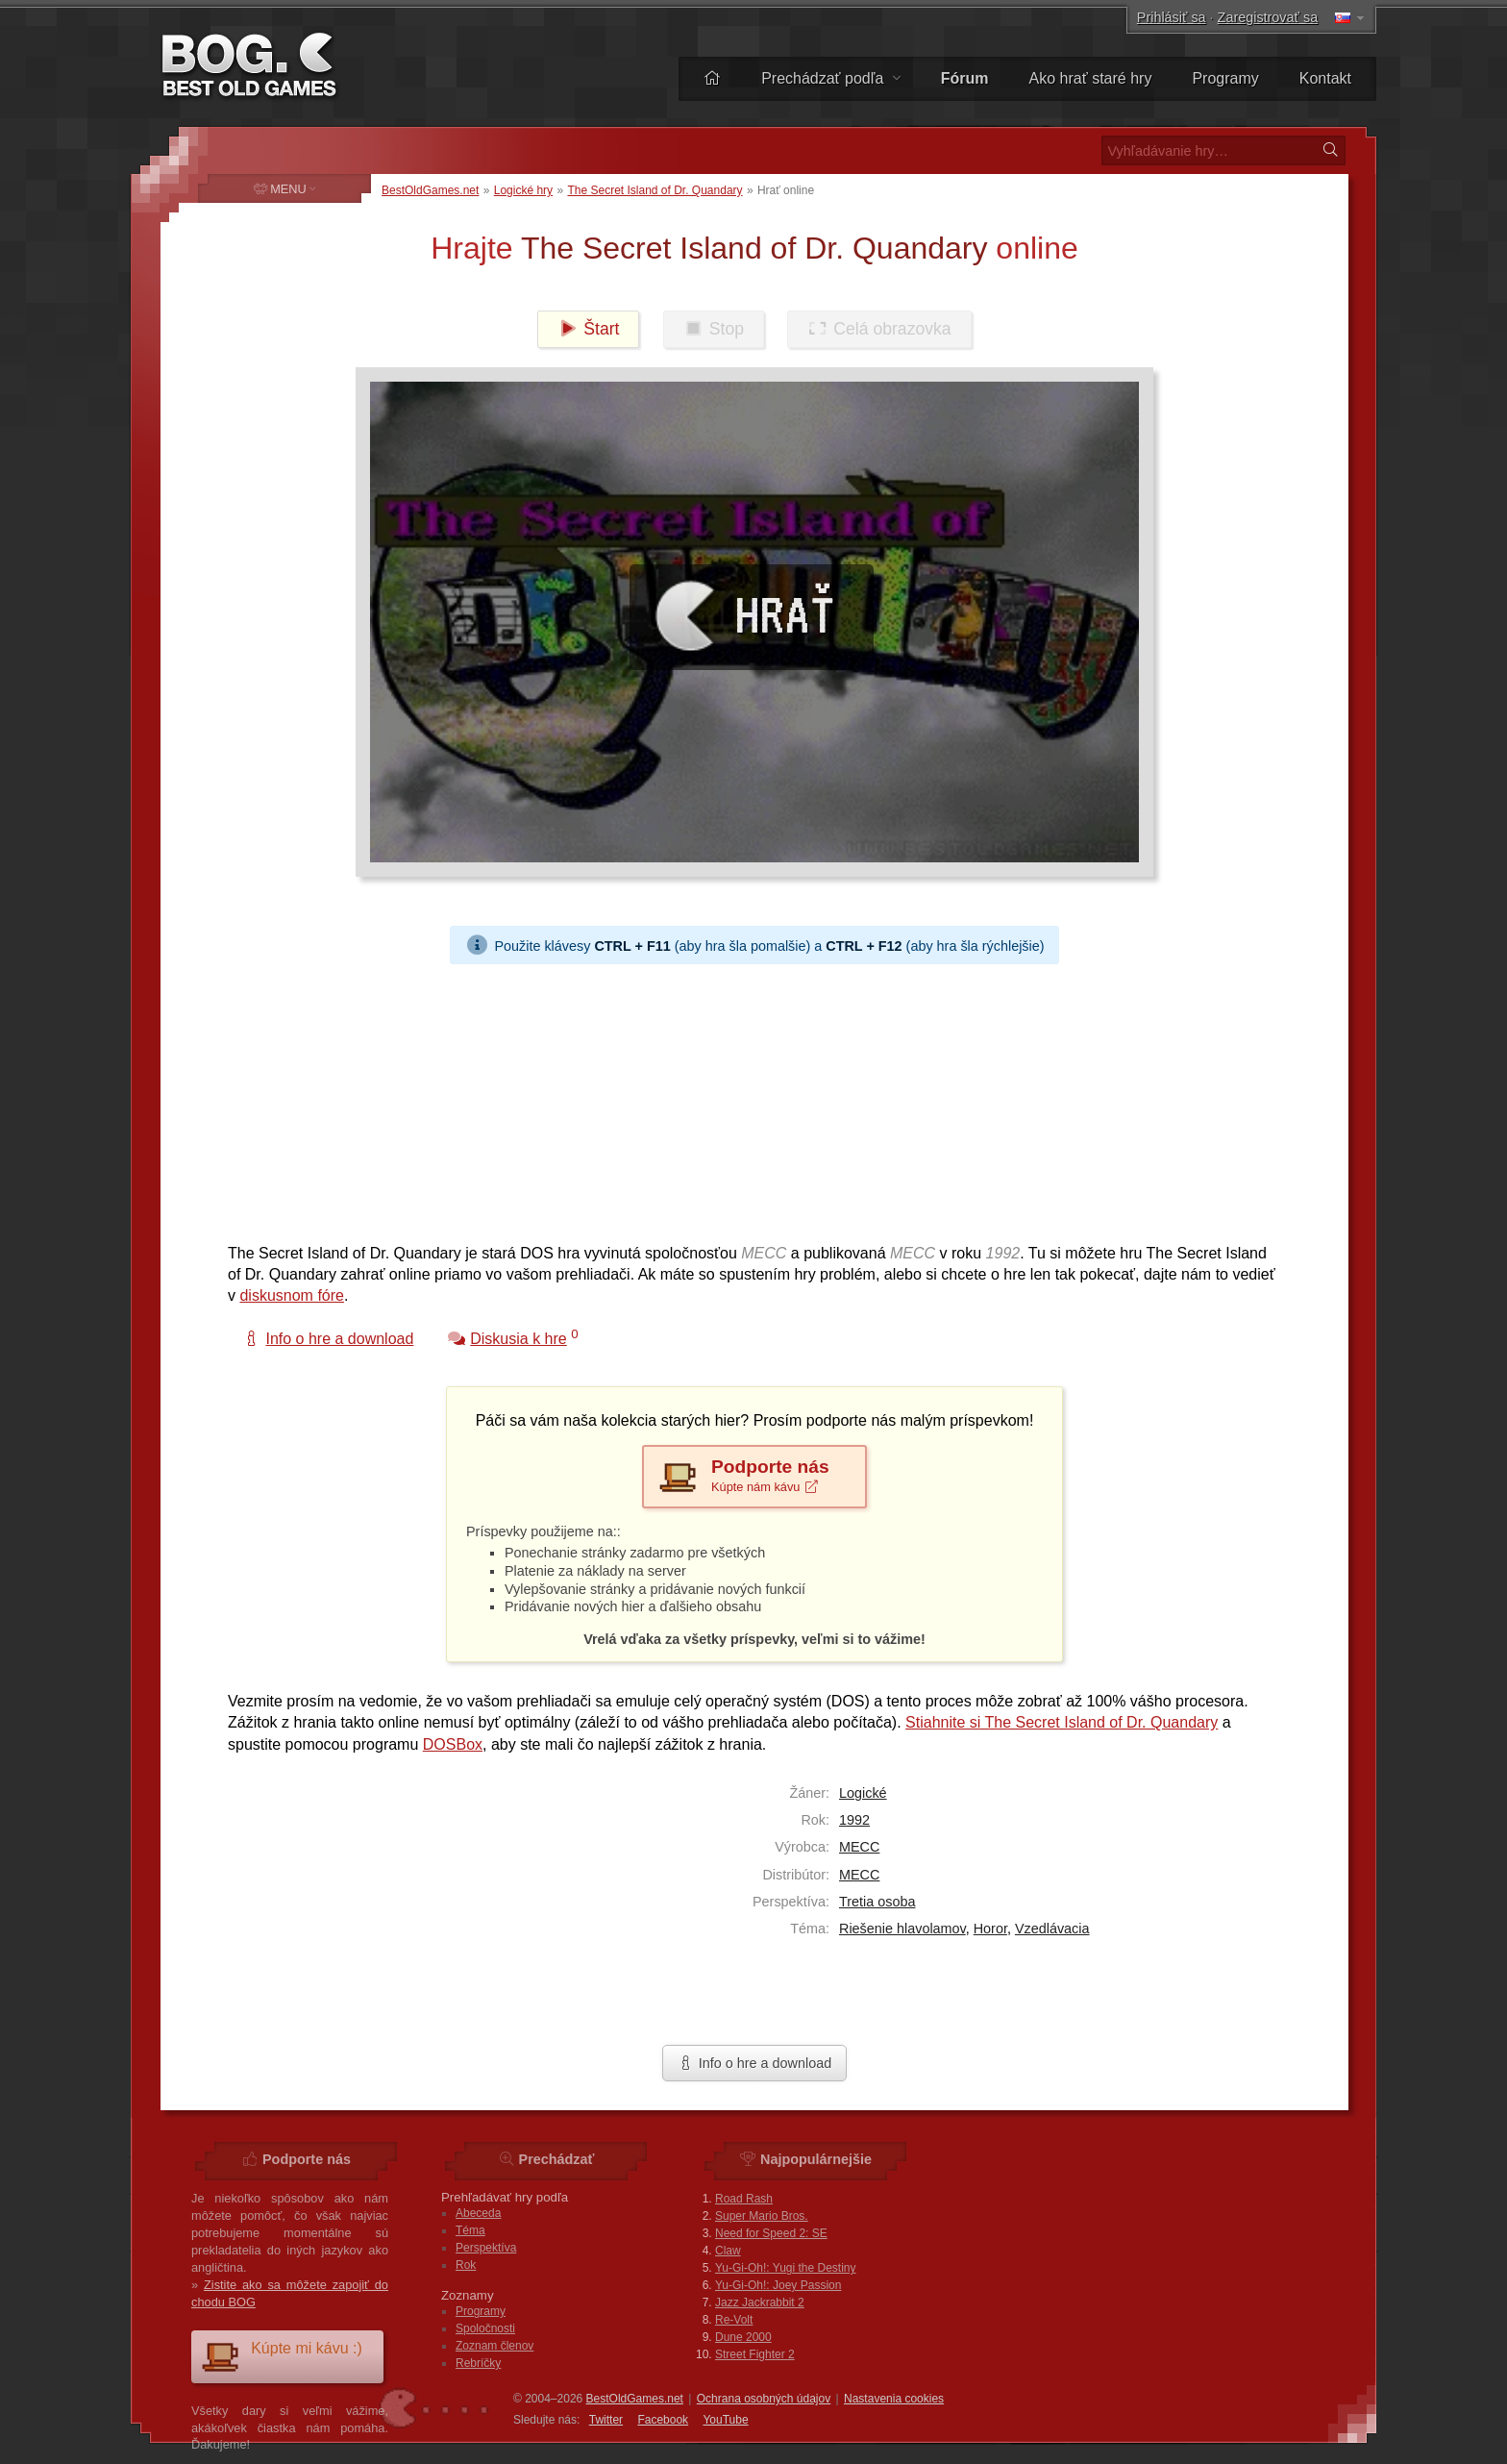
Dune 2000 (743, 2337)
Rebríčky (478, 2363)
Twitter (606, 2420)
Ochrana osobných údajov (763, 2398)
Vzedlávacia (1052, 1928)
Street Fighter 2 (755, 2354)
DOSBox (452, 1744)
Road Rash (744, 2198)
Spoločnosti (485, 2328)
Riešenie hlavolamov (902, 1928)
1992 (854, 1820)
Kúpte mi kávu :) (281, 2356)
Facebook (662, 2420)
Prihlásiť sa (1171, 17)
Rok (466, 2265)
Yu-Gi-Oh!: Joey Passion (778, 2285)
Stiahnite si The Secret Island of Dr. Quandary (1061, 1722)
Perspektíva (486, 2247)
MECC (859, 1846)
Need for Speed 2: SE (771, 2233)
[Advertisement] (746, 1098)
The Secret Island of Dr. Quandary (654, 190)
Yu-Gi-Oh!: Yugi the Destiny (785, 2268)
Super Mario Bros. (761, 2216)
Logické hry (523, 190)
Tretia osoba (877, 1901)
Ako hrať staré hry (1090, 78)
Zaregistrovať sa (1268, 17)
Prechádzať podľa (831, 78)
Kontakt (1325, 78)
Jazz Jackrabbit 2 (759, 2302)
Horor (990, 1928)
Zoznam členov (494, 2345)
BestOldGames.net (430, 190)
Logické (863, 1793)
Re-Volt (734, 2320)
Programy (1225, 78)
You (725, 2420)
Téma (470, 2230)
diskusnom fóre (291, 1295)
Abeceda (478, 2213)
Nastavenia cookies (894, 2398)
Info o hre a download (754, 2063)
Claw (728, 2250)
